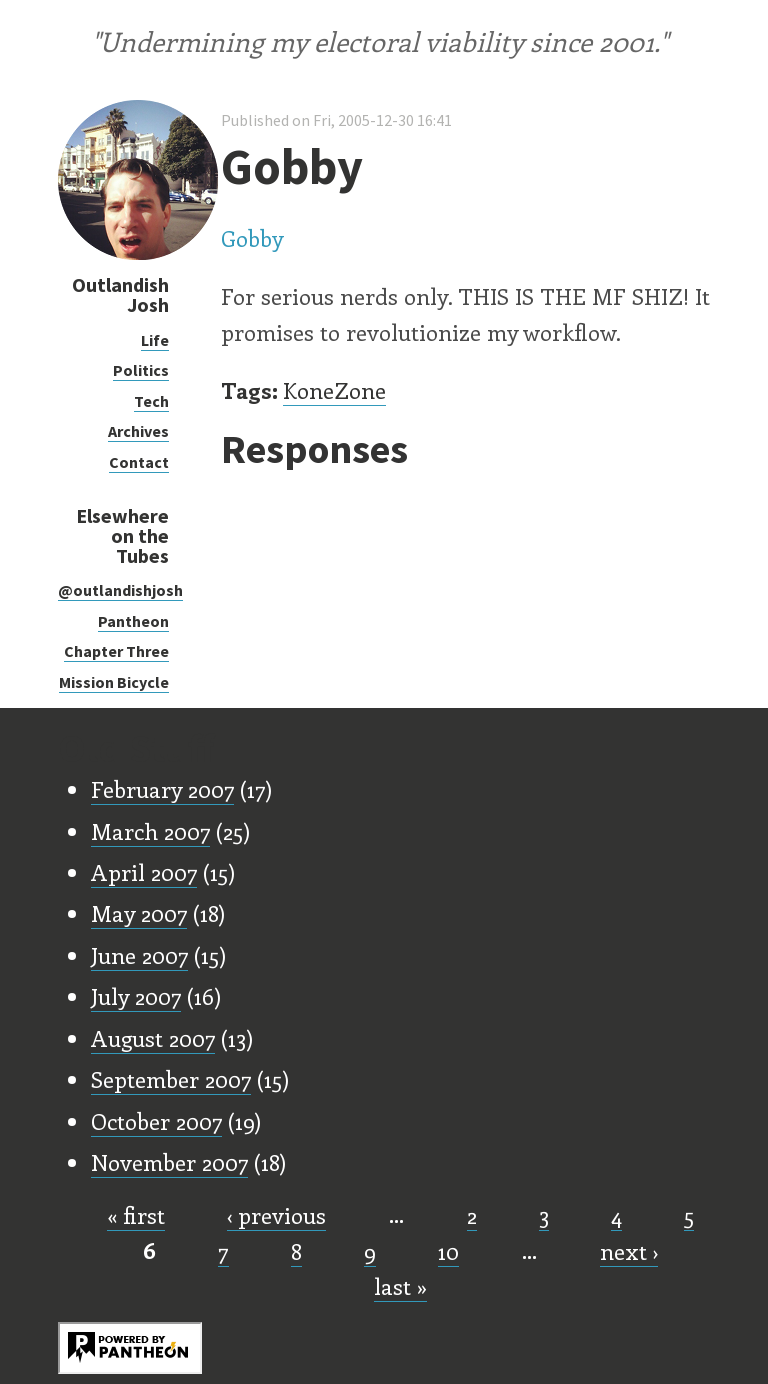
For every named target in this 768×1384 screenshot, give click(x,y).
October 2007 (156, 1121)
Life (155, 340)
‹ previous (276, 1215)
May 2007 (139, 913)
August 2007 (153, 1038)
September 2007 (171, 1079)
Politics (141, 370)
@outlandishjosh (120, 590)
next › (629, 1251)
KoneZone (334, 390)
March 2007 (150, 831)
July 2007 (136, 996)
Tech (151, 401)
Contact (139, 462)
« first (136, 1215)
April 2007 (144, 872)
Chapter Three (116, 651)
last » (400, 1286)
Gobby (252, 238)
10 (448, 1251)
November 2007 (169, 1162)
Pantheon (133, 621)
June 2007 (139, 955)
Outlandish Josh (120, 294)
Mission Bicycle (114, 682)
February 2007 (162, 789)
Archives (138, 431)
